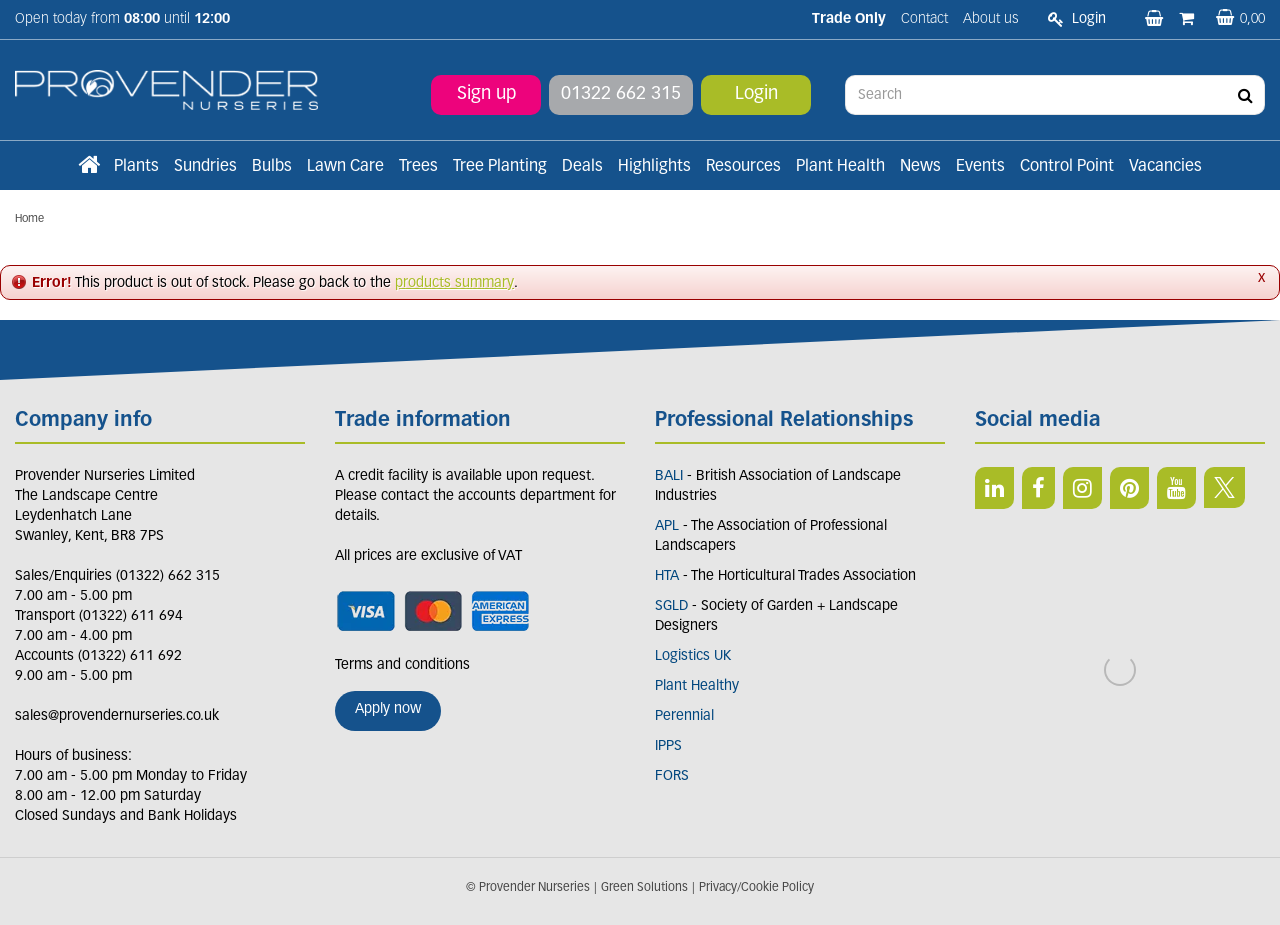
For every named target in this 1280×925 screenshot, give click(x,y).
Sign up (486, 94)
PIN (1129, 488)
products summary (454, 283)
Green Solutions (644, 888)
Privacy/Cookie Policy (756, 888)
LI (994, 488)
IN (1082, 488)
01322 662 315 (621, 94)
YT (1176, 488)
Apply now (388, 709)
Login (756, 94)
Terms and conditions (402, 665)
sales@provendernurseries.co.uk (117, 716)
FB (1038, 488)
